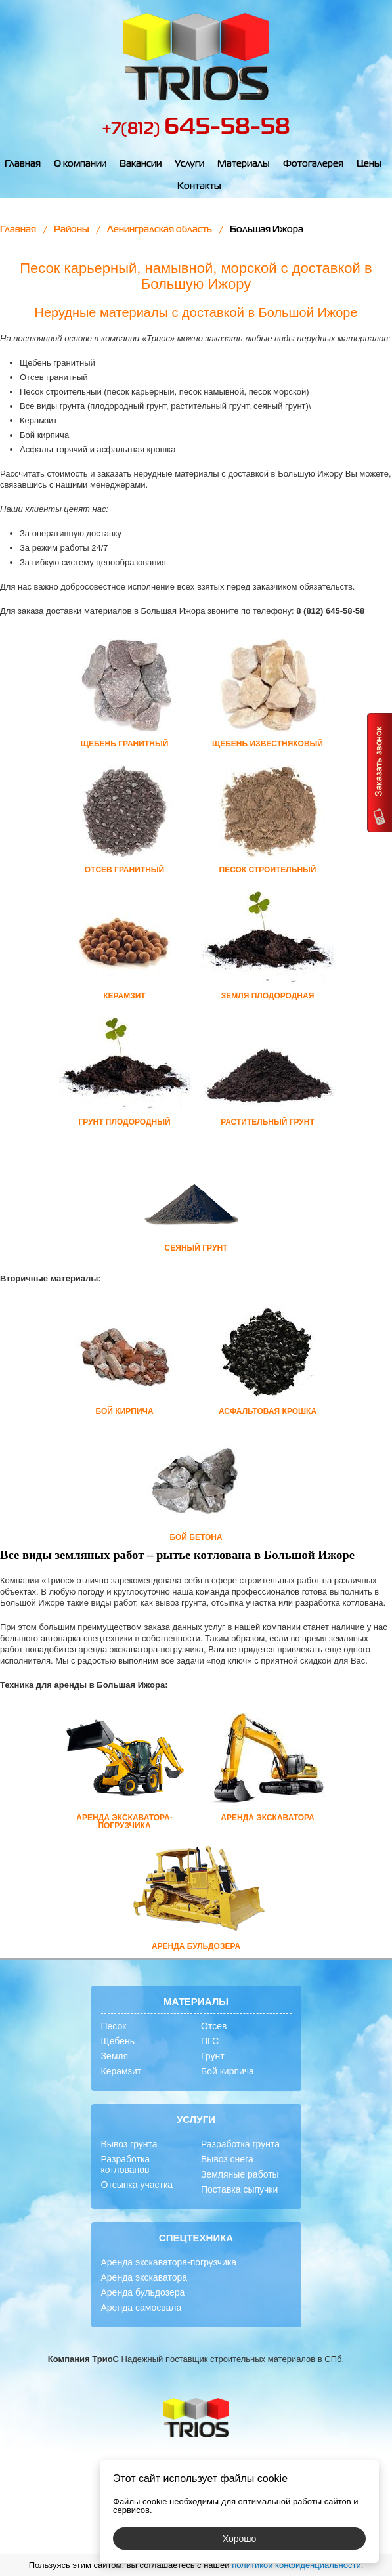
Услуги (189, 164)
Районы (71, 230)
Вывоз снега (227, 2159)
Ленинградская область (159, 230)
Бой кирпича (227, 2071)
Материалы (243, 164)
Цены (369, 164)
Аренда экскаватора (144, 2277)
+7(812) (196, 129)
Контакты (199, 186)
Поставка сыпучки (239, 2189)
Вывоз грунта (129, 2144)
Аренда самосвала (141, 2307)
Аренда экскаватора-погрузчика (169, 2262)
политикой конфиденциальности (296, 2565)
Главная (23, 164)
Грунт (213, 2056)
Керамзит (121, 2071)
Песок (114, 2026)
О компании (80, 164)
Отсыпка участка (137, 2184)
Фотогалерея (313, 164)
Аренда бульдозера (143, 2292)
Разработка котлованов (125, 2164)
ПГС (210, 2041)
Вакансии (141, 164)
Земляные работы (240, 2174)
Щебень (118, 2041)
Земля (115, 2056)
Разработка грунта (240, 2144)
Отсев (214, 2026)
